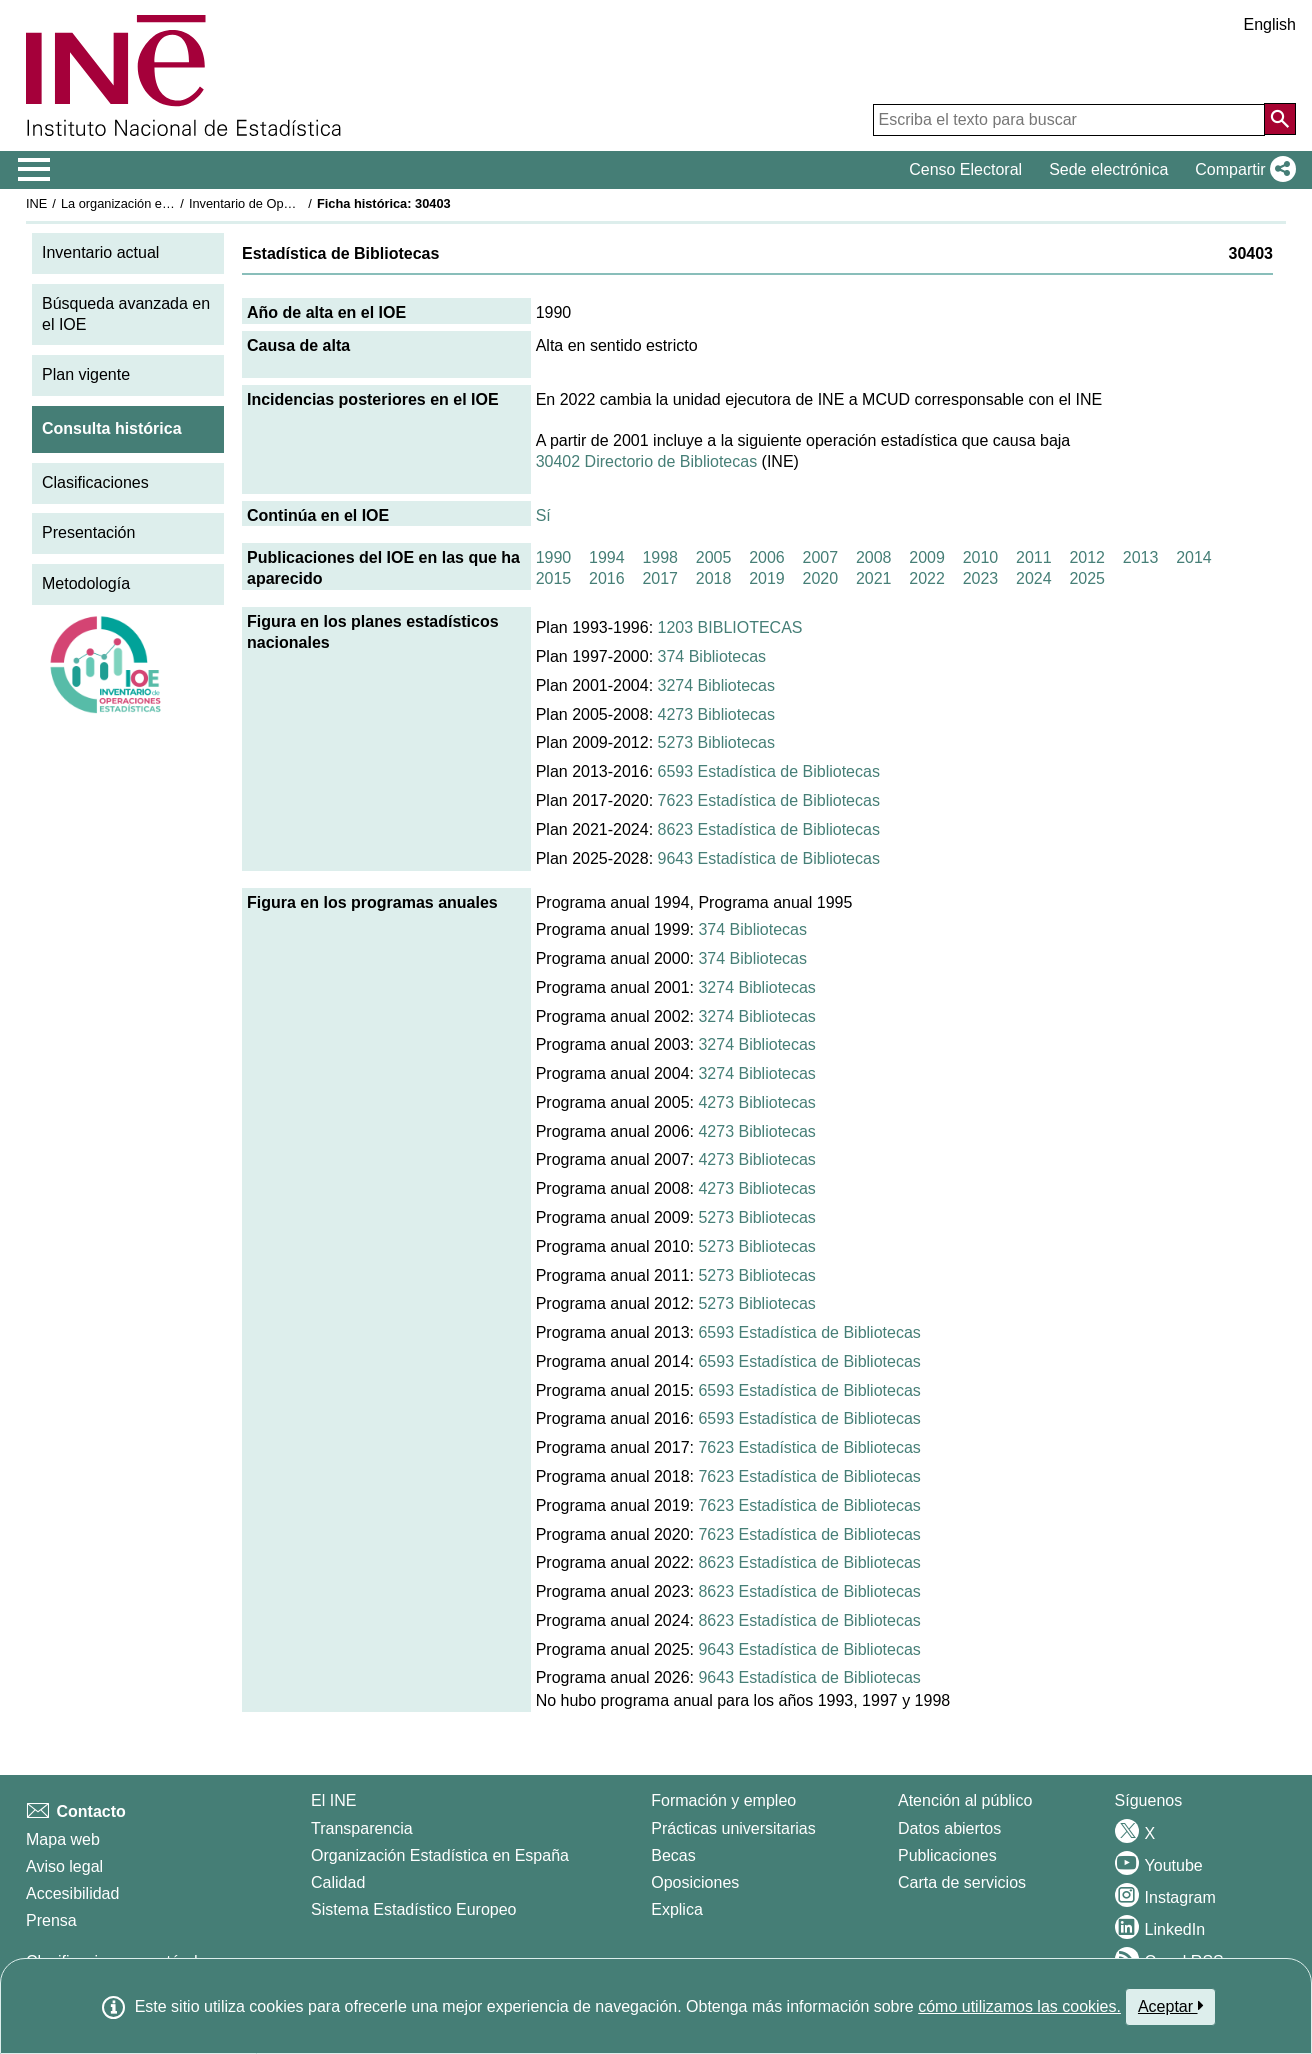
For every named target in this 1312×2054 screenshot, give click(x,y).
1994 (607, 557)
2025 (1087, 578)
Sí (543, 515)
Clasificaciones (95, 482)
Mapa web (63, 1839)
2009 (927, 557)
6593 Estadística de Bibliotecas (769, 771)
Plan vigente (86, 374)
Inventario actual (100, 252)
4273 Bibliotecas (716, 714)
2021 (874, 578)
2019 (767, 578)
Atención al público (965, 1800)
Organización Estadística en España (440, 1855)
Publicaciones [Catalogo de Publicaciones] (947, 1855)
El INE (333, 1800)
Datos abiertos (949, 1828)
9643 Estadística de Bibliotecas (769, 858)
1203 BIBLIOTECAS (730, 627)
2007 (821, 557)
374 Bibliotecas (712, 656)
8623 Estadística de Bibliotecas (769, 829)
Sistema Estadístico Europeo (413, 1909)
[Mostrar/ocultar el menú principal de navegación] (34, 170)
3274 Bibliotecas (716, 685)
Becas (673, 1855)
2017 (660, 578)
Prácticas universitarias (733, 1828)
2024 (1034, 578)
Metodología (86, 583)
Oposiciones (695, 1882)
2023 (981, 578)
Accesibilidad (72, 1893)
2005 (714, 557)
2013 (1141, 557)
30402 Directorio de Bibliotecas (646, 461)
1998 (660, 557)
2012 (1087, 557)
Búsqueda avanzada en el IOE (126, 314)
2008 (874, 557)
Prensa (51, 1920)
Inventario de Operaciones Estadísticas (300, 203)
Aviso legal (64, 1866)
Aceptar (1170, 2006)
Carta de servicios (962, 1882)
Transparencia (362, 1828)
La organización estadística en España (171, 203)
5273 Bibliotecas (716, 742)
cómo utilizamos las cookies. (1019, 2006)
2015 (554, 578)
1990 (554, 557)
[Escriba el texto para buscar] (1069, 120)
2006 (767, 557)
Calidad (338, 1882)
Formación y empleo (723, 1800)
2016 (607, 578)
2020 (821, 578)
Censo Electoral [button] (965, 169)
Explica (677, 1909)
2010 (981, 557)
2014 (1194, 557)
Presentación (88, 532)
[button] (1241, 170)
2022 (927, 578)
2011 (1034, 557)
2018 (714, 578)
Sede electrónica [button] (1108, 169)
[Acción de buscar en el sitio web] (1280, 119)
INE (36, 203)
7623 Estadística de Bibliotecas (769, 800)
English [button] (1270, 24)
